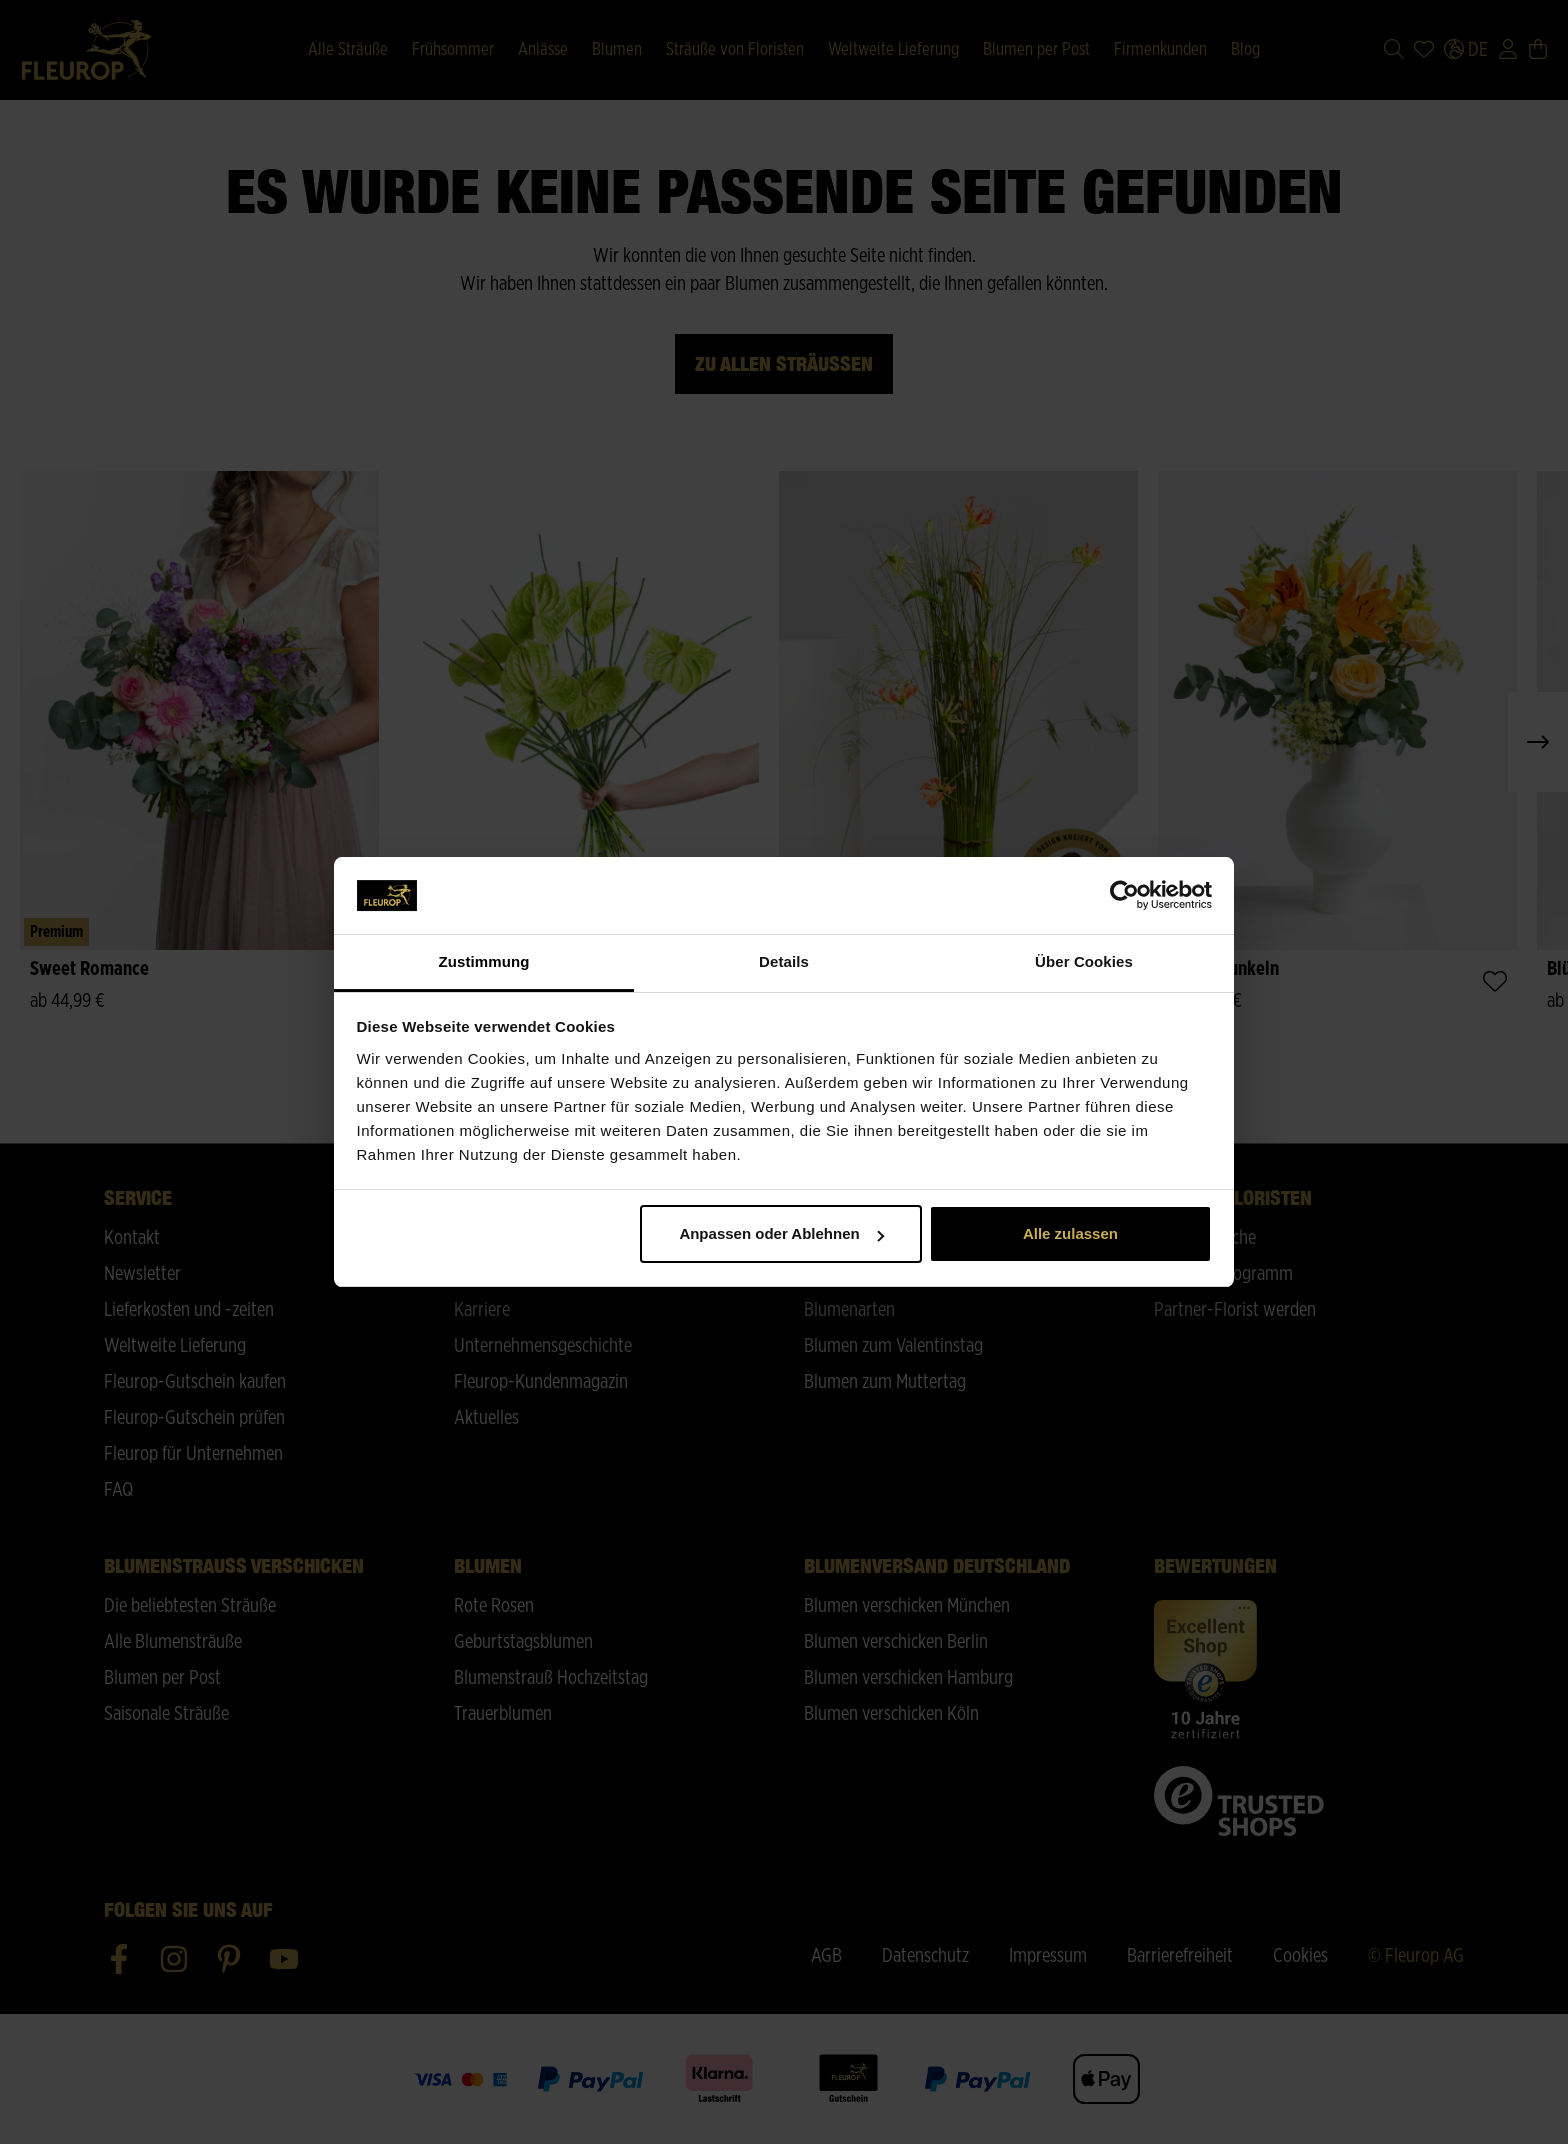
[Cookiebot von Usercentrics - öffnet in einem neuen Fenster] (1124, 896)
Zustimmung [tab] (484, 961)
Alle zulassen (1070, 1233)
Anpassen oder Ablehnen (781, 1233)
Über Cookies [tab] (1084, 961)
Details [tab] (784, 961)
